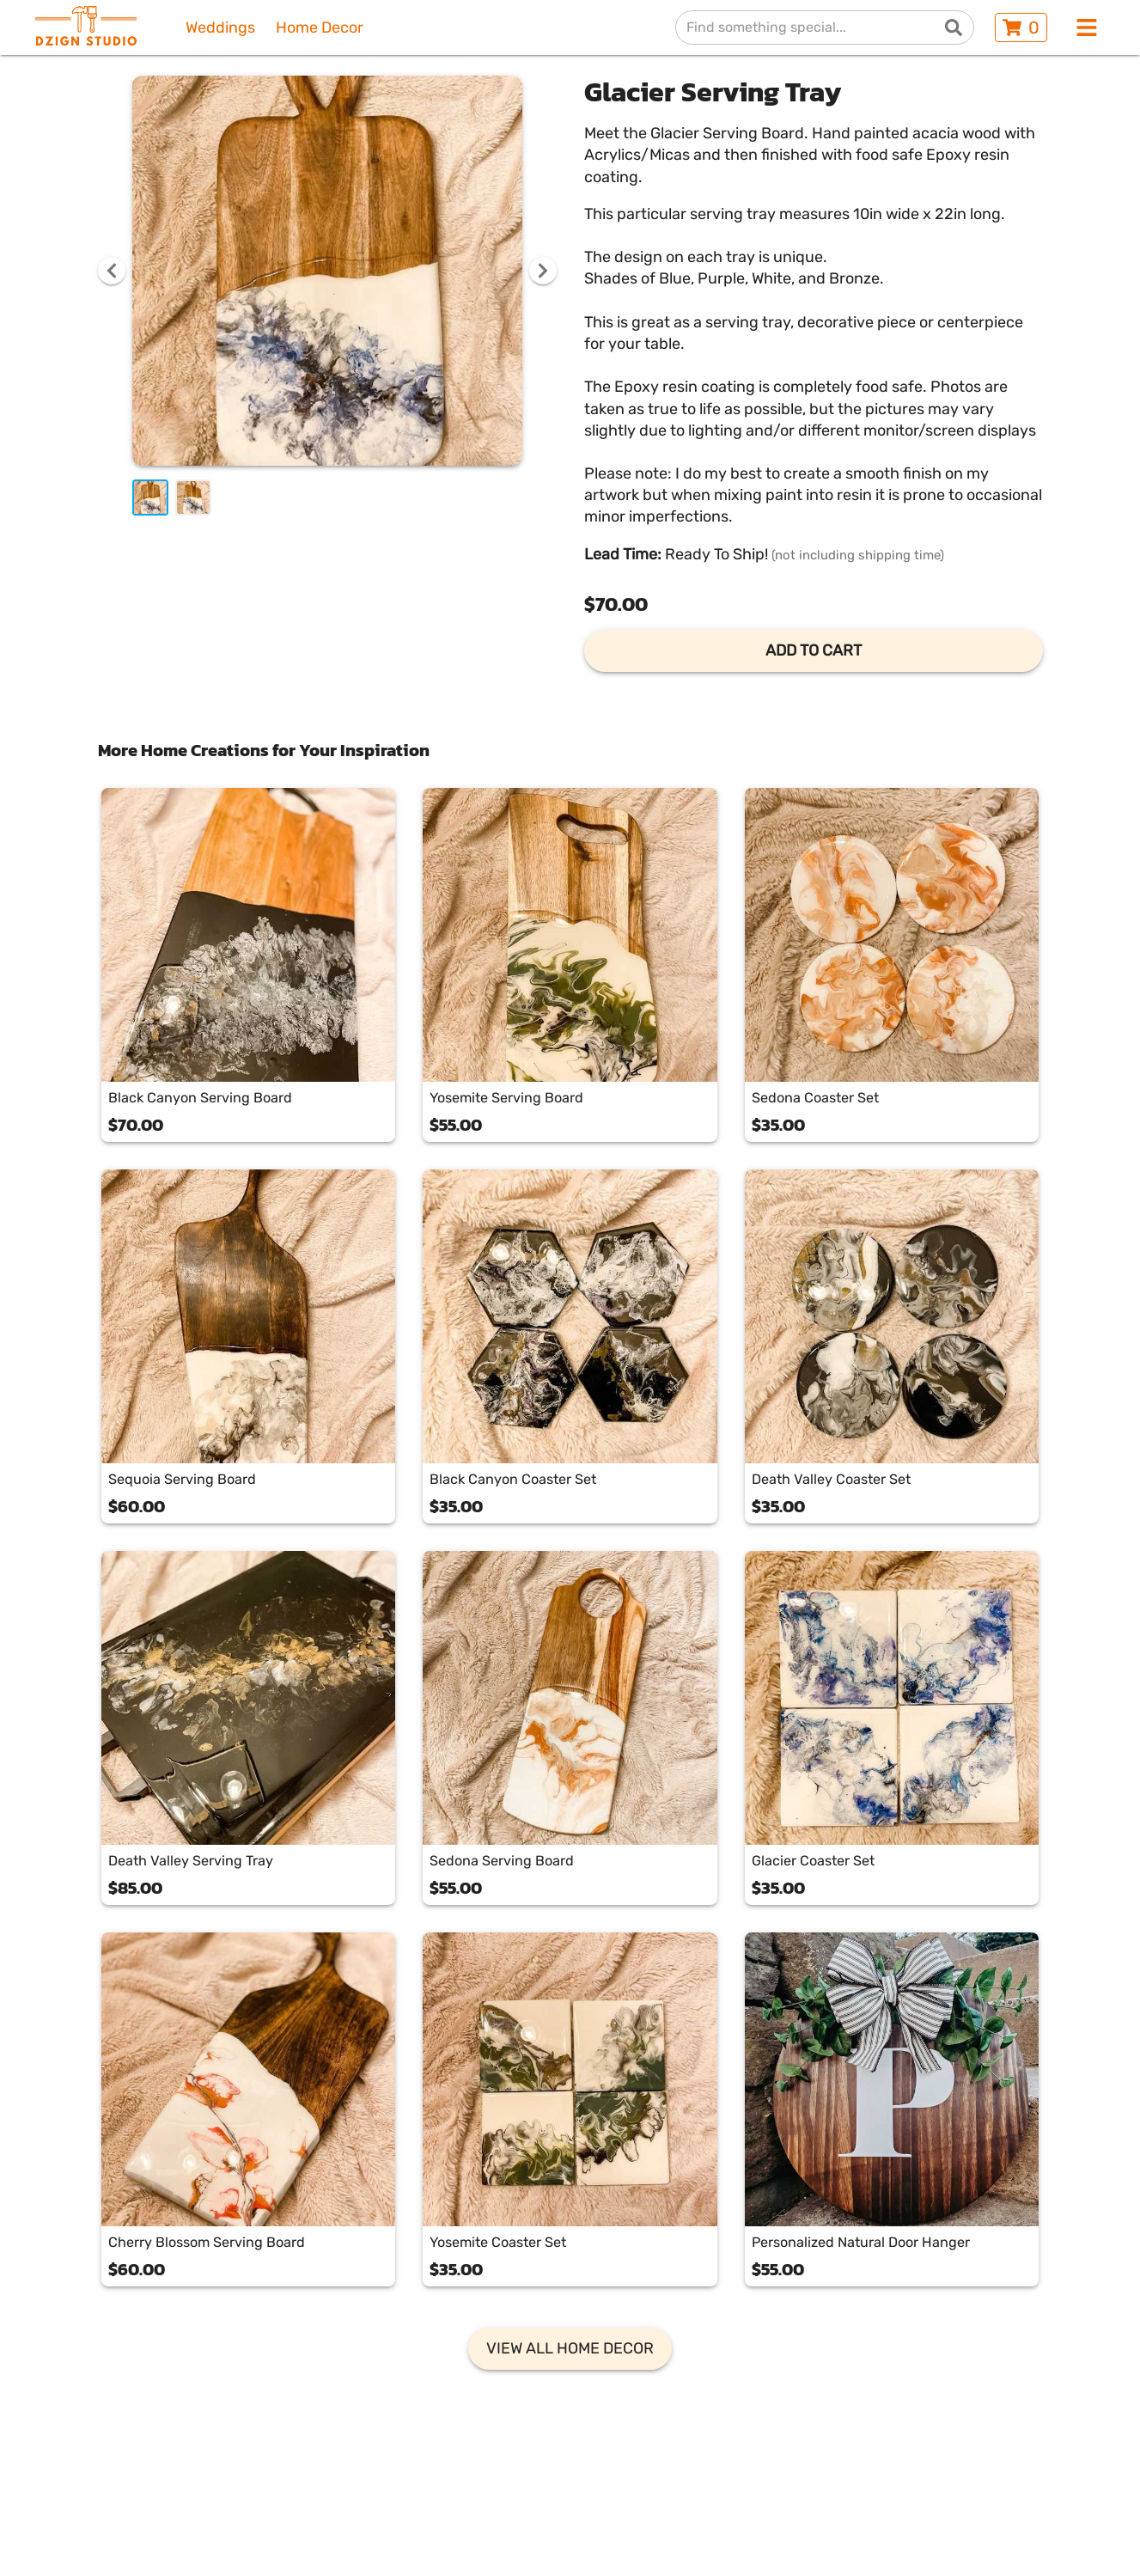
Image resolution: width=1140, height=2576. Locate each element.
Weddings (220, 28)
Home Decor (319, 28)
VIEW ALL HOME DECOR (570, 2348)
